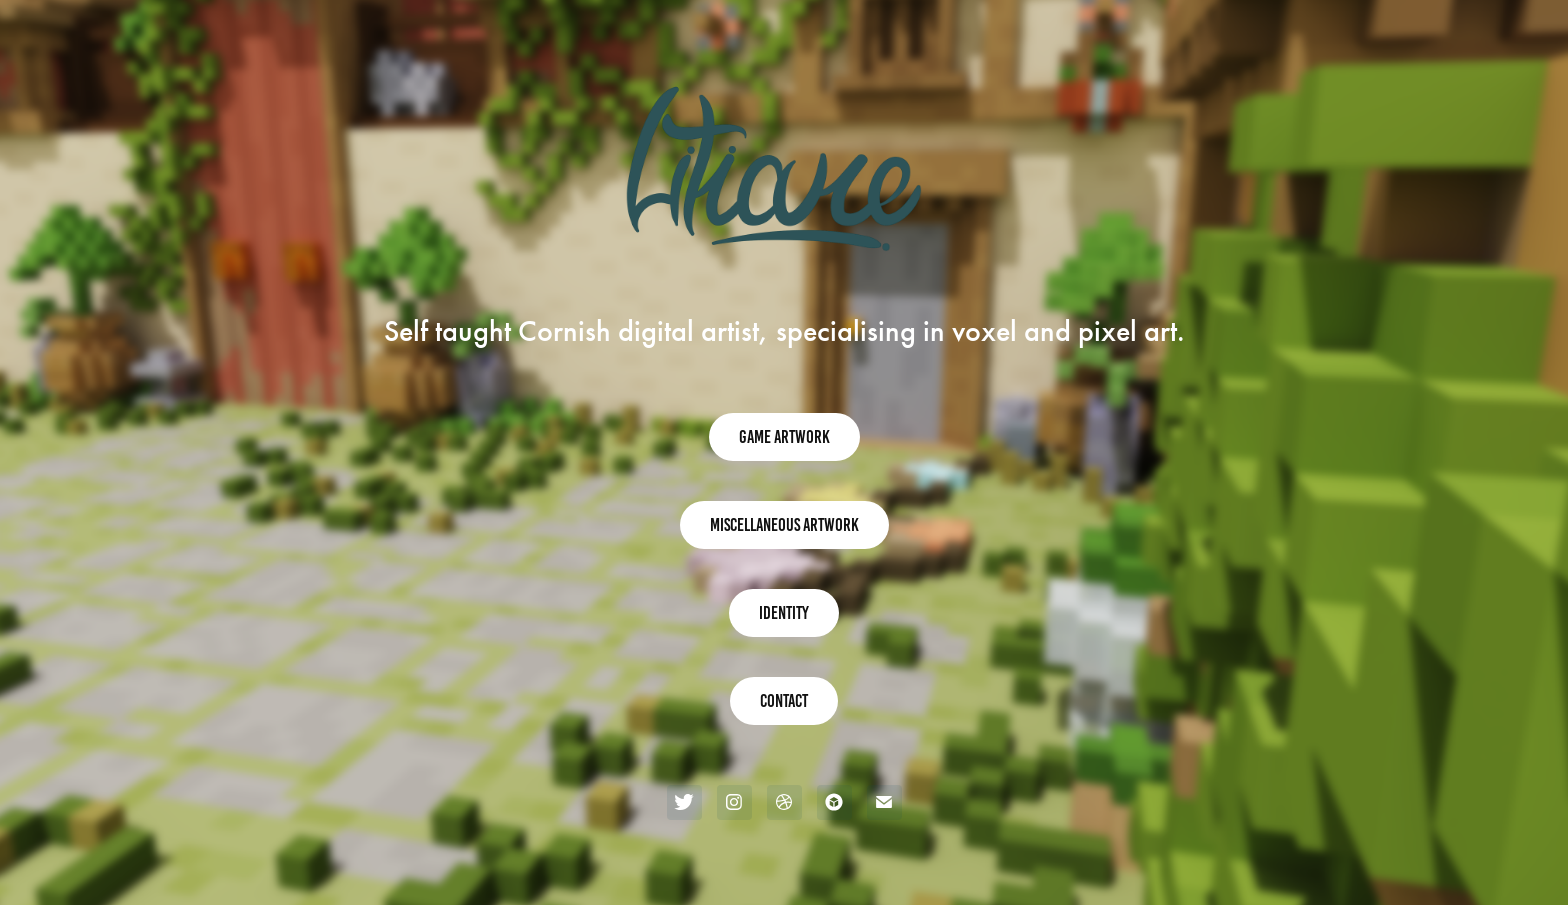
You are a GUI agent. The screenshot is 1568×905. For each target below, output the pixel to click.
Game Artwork (784, 437)
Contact (784, 701)
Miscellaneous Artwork (784, 525)
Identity (784, 613)
